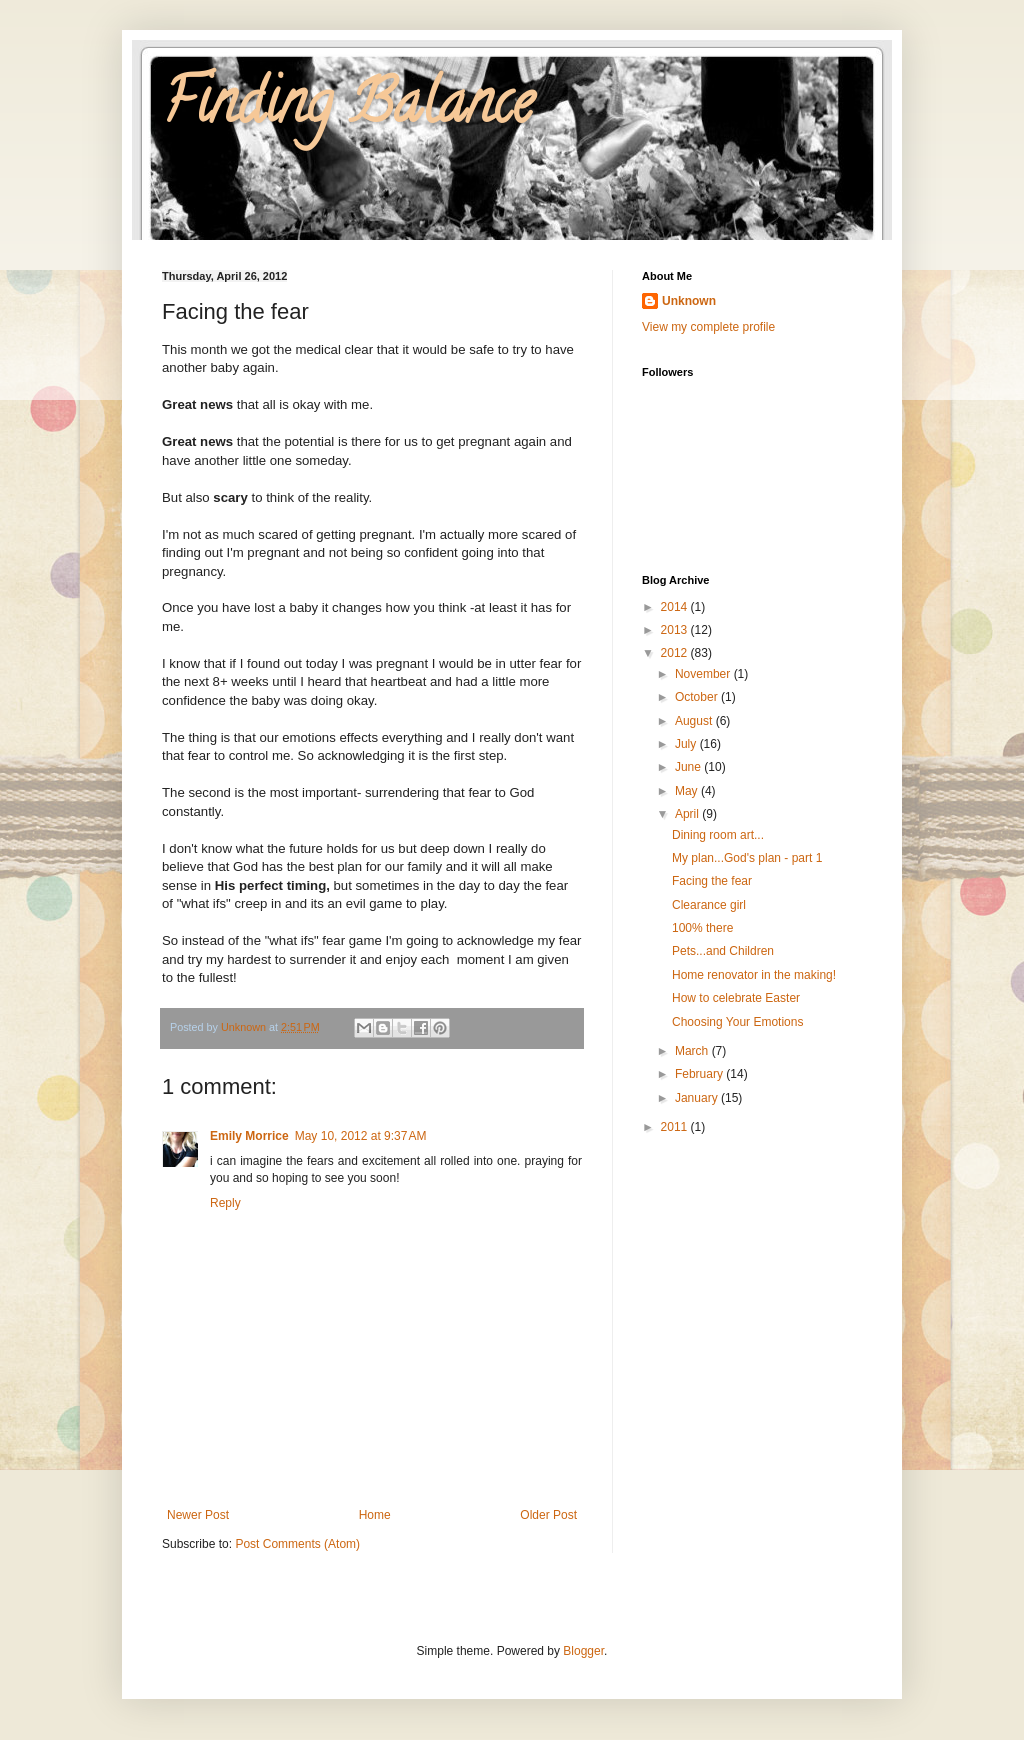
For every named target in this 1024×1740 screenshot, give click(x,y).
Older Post (548, 1515)
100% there (702, 928)
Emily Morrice (249, 1136)
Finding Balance (347, 109)
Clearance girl (709, 905)
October (698, 697)
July (687, 744)
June (689, 767)
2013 (676, 630)
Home (375, 1515)
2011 (676, 1127)
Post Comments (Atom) (297, 1544)
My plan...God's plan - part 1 (747, 858)
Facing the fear (712, 881)
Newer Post (198, 1515)
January (698, 1098)
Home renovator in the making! (754, 975)
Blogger (583, 1651)
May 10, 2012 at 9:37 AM (361, 1136)
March (693, 1051)
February (700, 1074)
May (688, 791)
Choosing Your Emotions (737, 1022)
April (688, 814)
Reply (225, 1203)
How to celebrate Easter (736, 998)
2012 (676, 653)
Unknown (689, 301)
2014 (676, 607)
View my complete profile (708, 327)
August (695, 721)
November (704, 674)
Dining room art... (718, 835)
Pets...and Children (723, 951)
